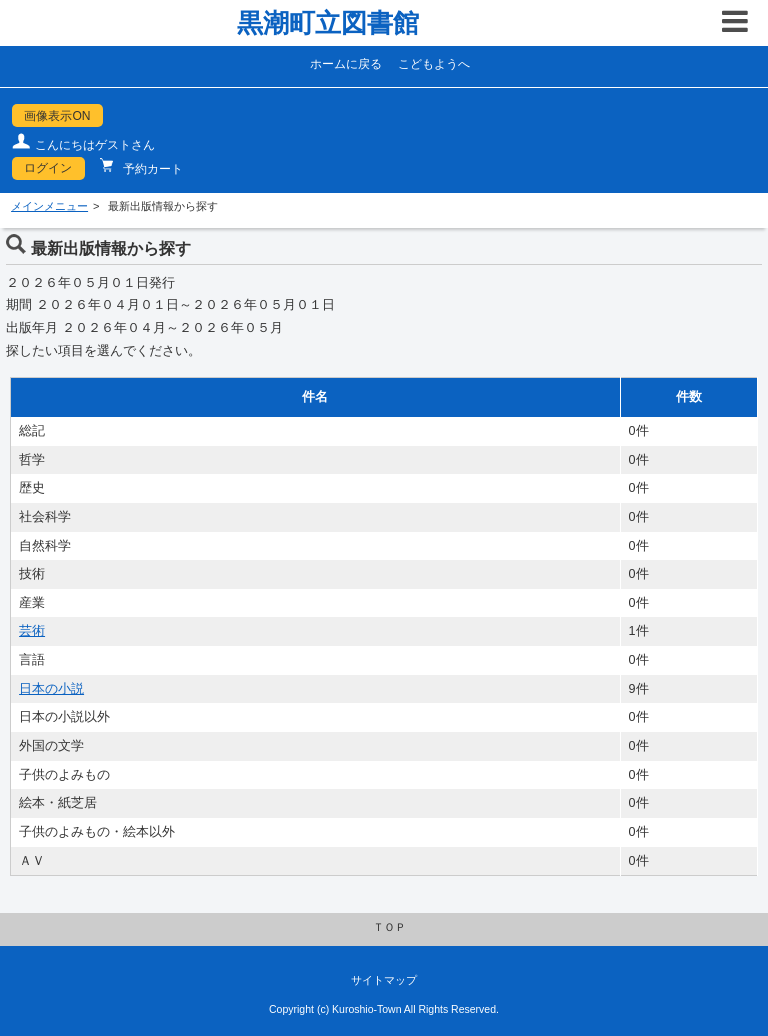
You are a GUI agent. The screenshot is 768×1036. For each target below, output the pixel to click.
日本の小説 (51, 689)
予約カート (151, 169)
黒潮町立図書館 (328, 23)
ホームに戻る (346, 64)
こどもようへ (434, 64)
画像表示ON (57, 116)
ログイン (48, 168)
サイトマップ (384, 980)
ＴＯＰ (389, 927)
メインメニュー (49, 206)
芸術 (32, 631)
